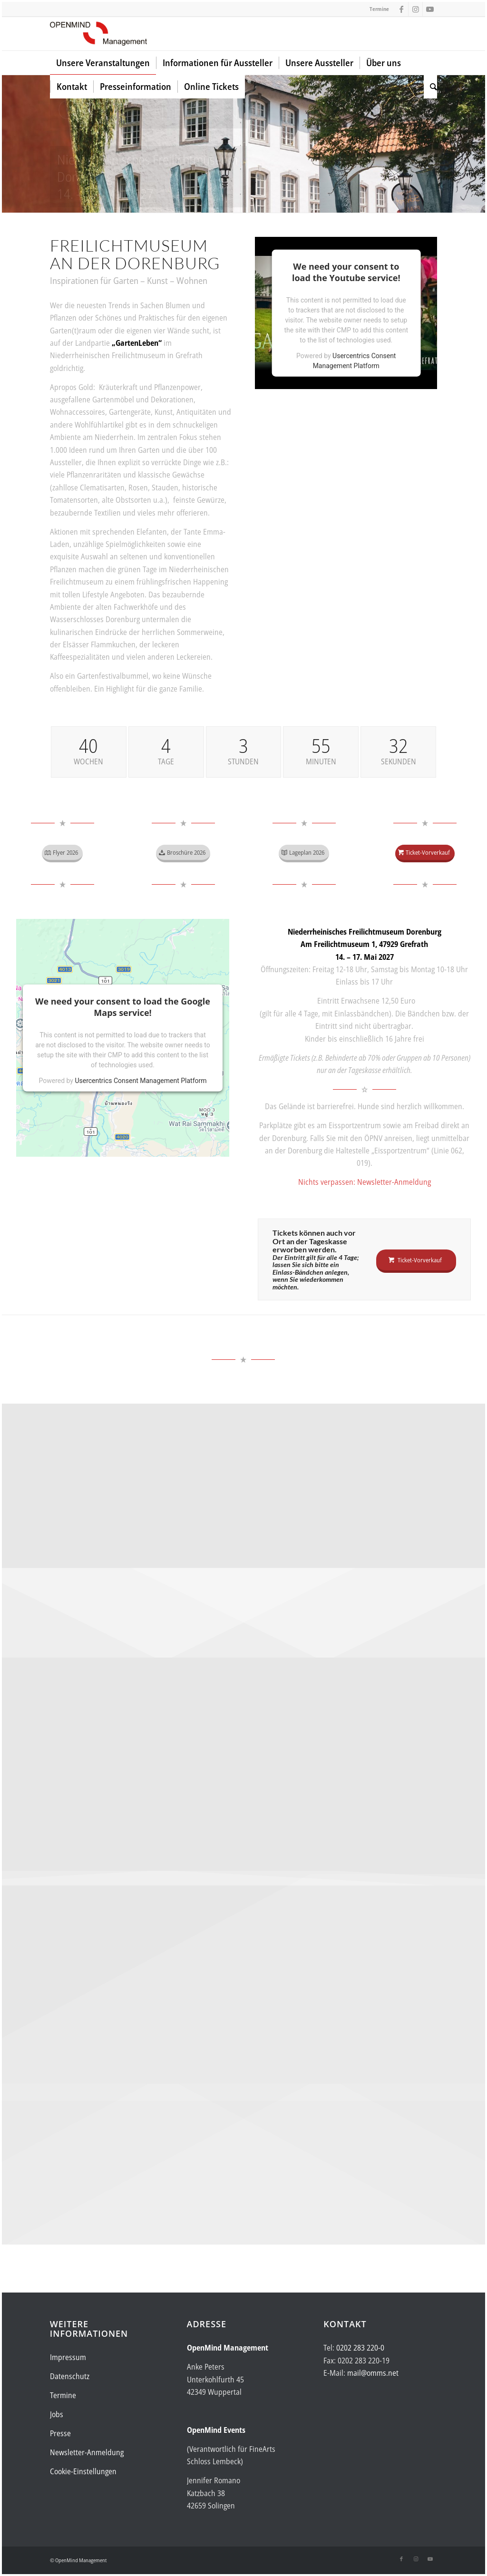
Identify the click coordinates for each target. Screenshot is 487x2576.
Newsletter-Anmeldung (87, 2452)
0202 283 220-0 (360, 2347)
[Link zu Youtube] (430, 9)
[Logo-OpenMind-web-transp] (98, 33)
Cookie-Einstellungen (83, 2471)
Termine (379, 8)
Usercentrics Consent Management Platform (140, 1080)
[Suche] (430, 86)
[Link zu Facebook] (401, 9)
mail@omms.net (373, 2373)
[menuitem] (103, 63)
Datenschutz (69, 2376)
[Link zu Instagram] (415, 9)
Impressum (68, 2357)
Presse (60, 2433)
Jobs (56, 2414)
